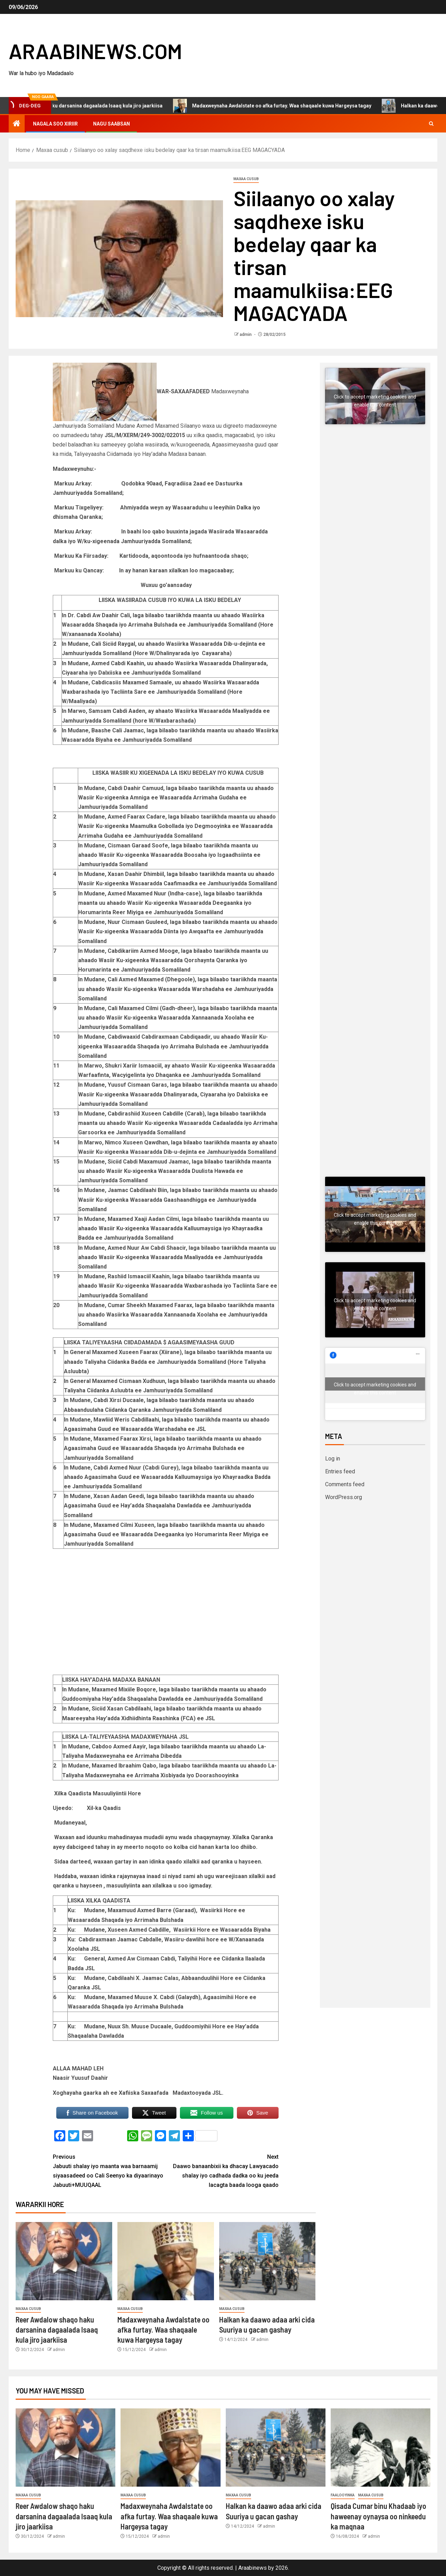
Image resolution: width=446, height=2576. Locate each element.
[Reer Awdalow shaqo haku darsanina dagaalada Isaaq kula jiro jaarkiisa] (64, 2261)
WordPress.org (343, 1497)
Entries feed (340, 1471)
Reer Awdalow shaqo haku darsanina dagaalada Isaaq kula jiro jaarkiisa (102, 106)
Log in (332, 1458)
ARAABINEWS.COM (95, 50)
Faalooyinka (343, 2495)
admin (246, 334)
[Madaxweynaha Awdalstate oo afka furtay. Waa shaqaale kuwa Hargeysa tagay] (165, 2261)
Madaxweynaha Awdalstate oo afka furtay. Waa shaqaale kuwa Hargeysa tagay (304, 106)
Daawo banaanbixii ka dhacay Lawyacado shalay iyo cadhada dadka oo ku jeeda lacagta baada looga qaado (222, 2170)
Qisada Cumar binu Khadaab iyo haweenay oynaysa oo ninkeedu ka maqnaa (378, 2516)
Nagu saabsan (111, 124)
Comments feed (344, 1484)
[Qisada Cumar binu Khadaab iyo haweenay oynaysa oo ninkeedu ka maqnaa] (380, 2447)
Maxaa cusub (246, 179)
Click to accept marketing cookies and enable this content (375, 398)
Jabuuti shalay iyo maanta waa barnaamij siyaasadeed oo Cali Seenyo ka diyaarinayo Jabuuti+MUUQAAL (109, 2170)
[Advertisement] (375, 557)
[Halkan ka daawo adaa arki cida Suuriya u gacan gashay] (267, 2261)
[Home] (16, 124)
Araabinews (252, 2568)
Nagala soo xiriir (55, 124)
